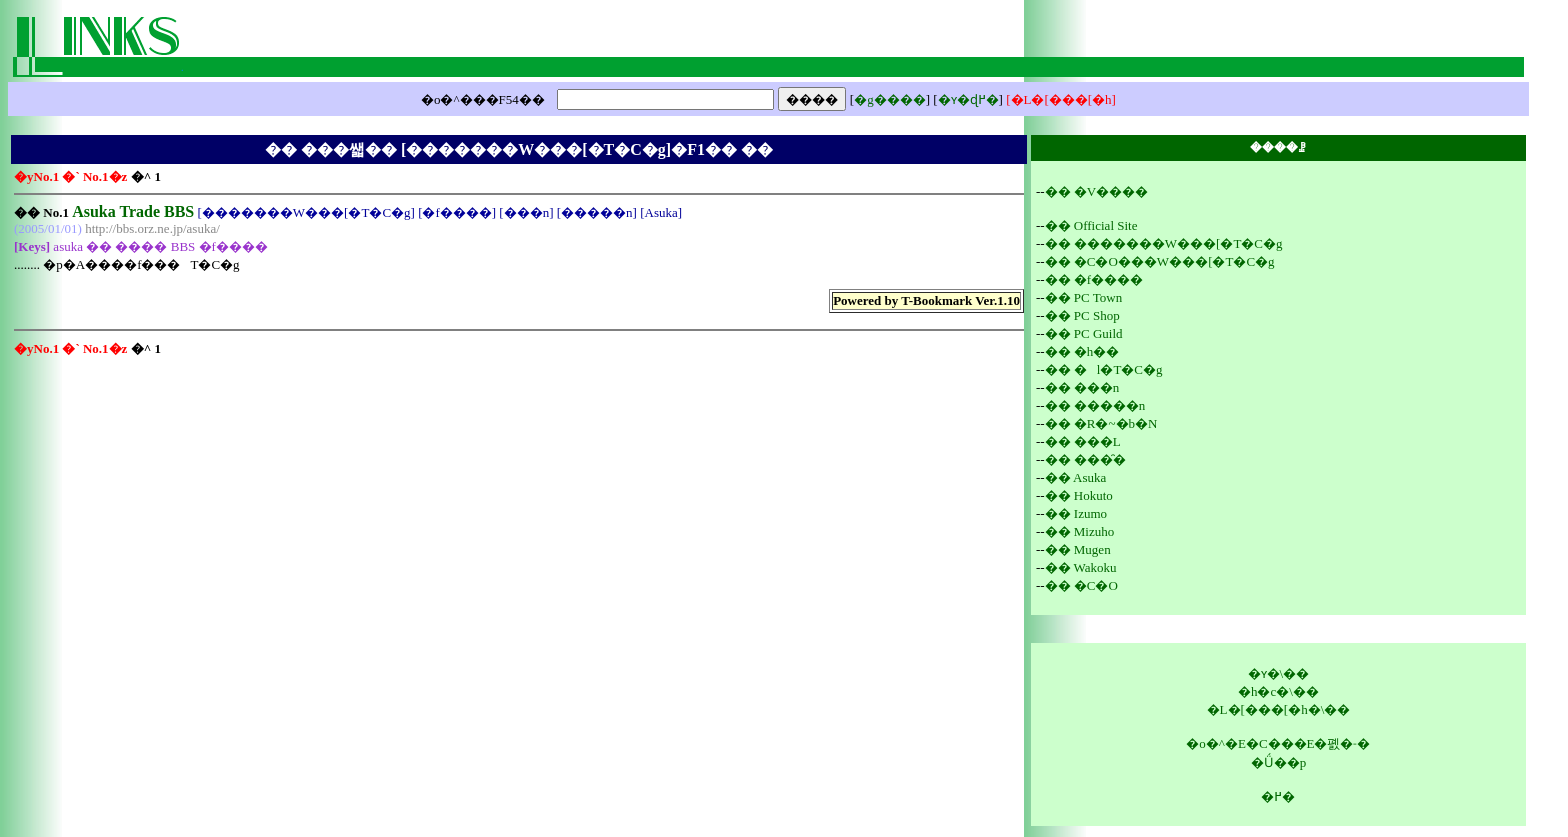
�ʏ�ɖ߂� (968, 99)
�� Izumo (1076, 513)
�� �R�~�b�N (1101, 423)
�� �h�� (1082, 351)
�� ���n (1082, 387)
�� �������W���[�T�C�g (1164, 243)
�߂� (1278, 796)
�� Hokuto (1079, 495)
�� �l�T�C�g (1104, 369)
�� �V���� (1097, 191)
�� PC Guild (1084, 333)
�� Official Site (1091, 225)
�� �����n (1095, 405)
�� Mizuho (1080, 531)
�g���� (890, 99)
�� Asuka (1076, 477)
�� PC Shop (1082, 315)
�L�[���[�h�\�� (1279, 709)
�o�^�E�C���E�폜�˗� (1278, 743)
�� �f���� (1094, 279)
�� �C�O (1081, 585)
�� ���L (1083, 441)
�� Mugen (1078, 549)
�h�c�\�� (1278, 691)
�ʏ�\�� (1279, 673)
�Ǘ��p (1279, 762)
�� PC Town (1084, 297)
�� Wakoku (1081, 567)
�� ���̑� (1085, 459)
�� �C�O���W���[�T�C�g (1160, 261)
